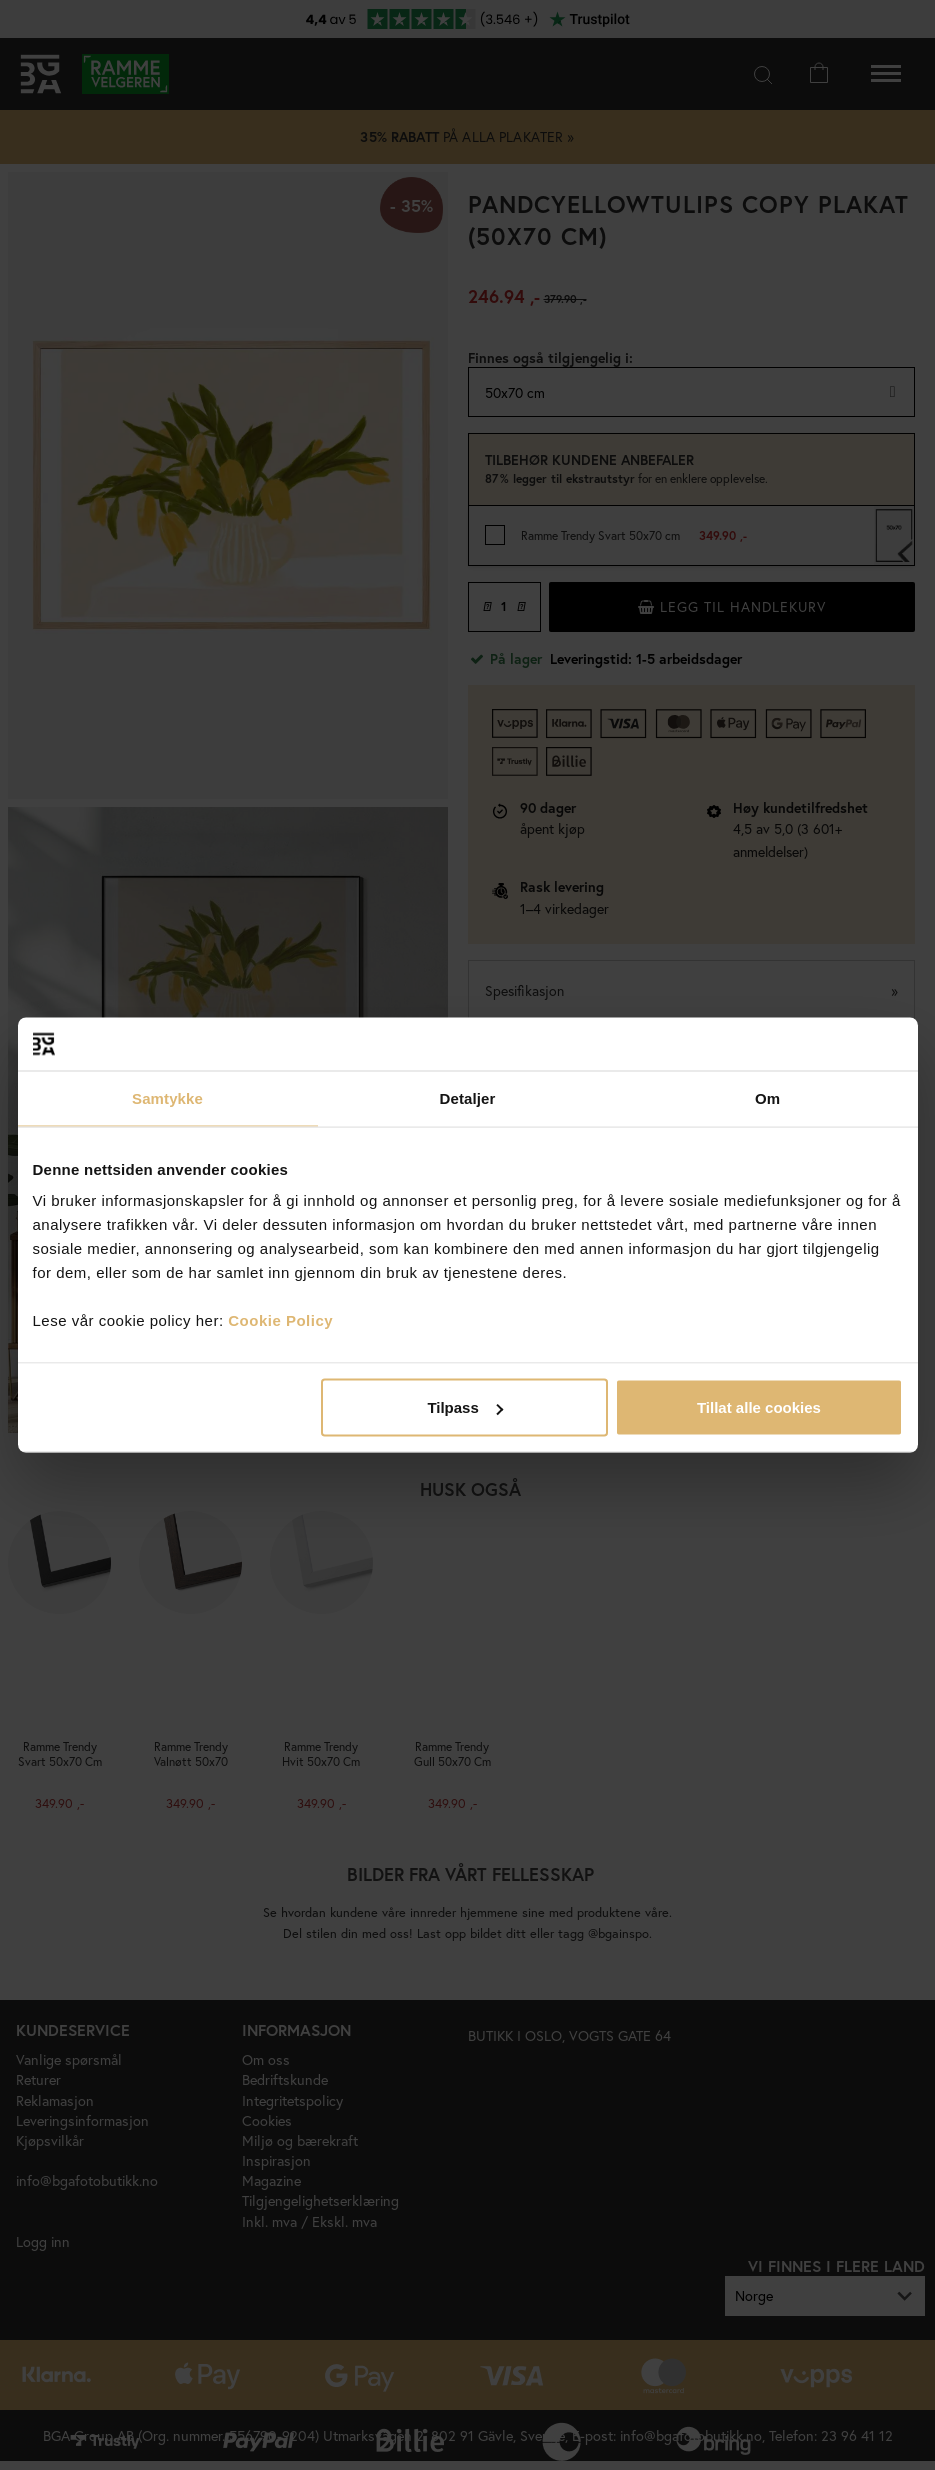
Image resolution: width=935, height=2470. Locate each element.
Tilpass (464, 1407)
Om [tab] (767, 1097)
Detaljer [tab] (468, 1097)
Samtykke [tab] (167, 1097)
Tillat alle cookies (759, 1407)
